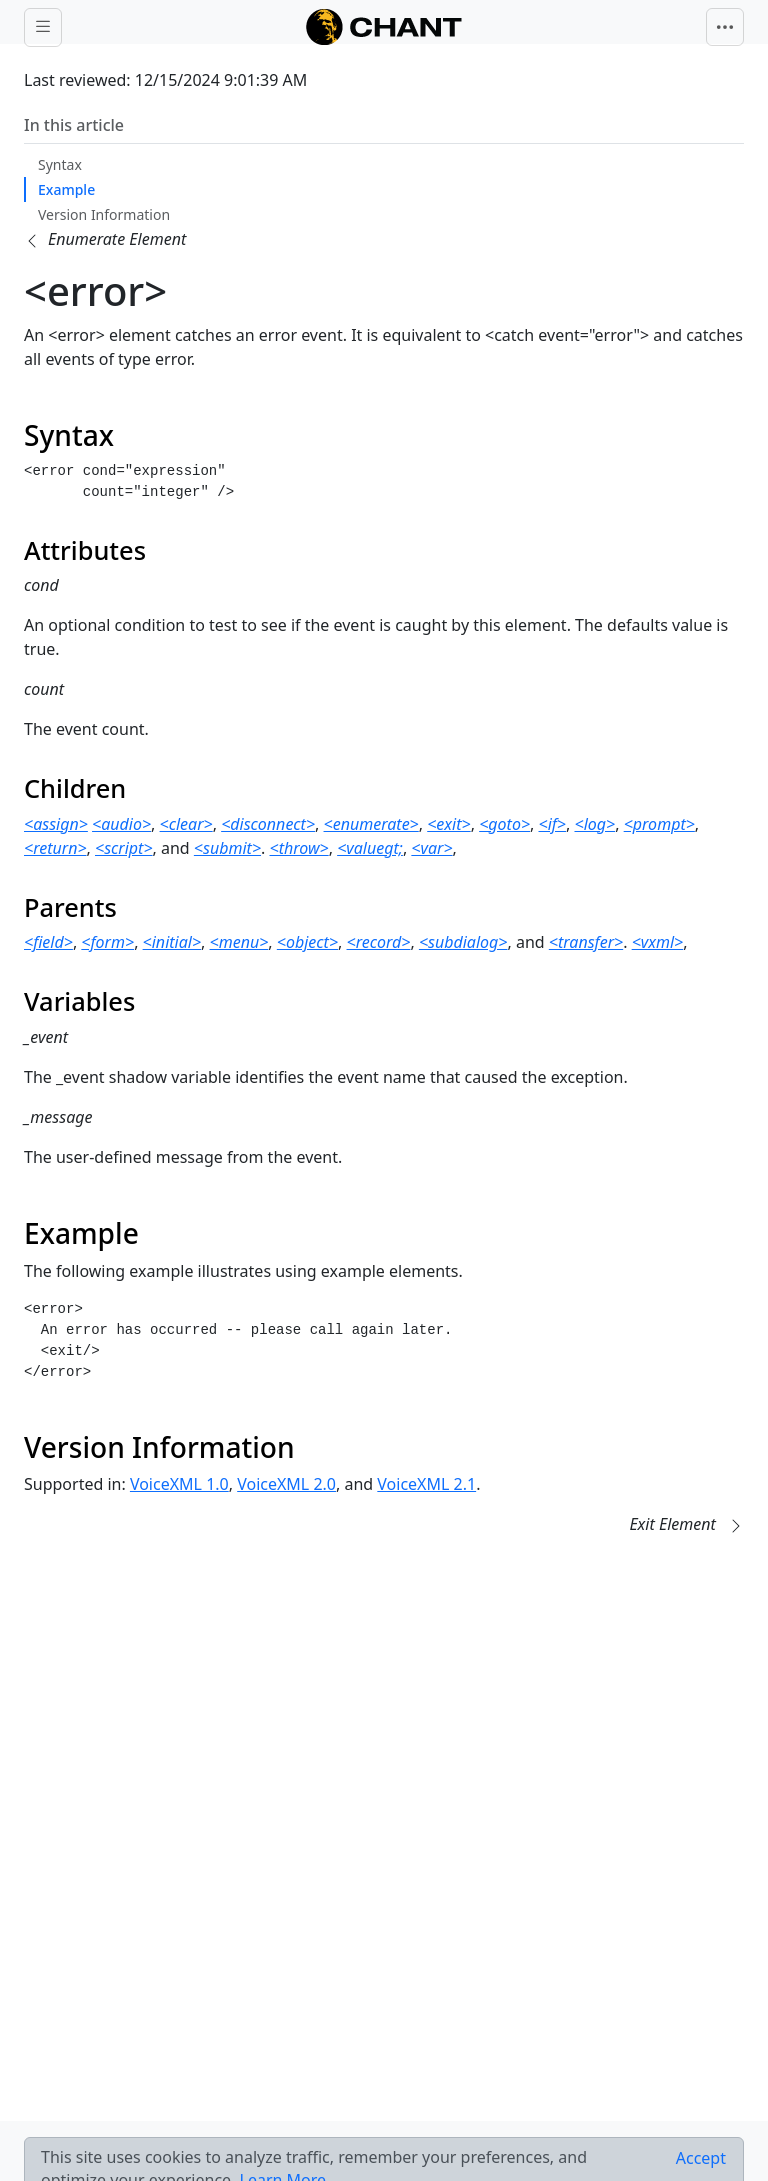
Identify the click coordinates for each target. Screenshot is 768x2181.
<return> (55, 848)
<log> (594, 824)
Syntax (60, 164)
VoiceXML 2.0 (286, 1484)
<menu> (239, 942)
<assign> (56, 824)
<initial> (172, 942)
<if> (553, 824)
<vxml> (658, 942)
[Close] (701, 2158)
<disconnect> (268, 824)
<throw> (299, 848)
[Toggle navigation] (725, 27)
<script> (124, 848)
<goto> (504, 824)
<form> (107, 942)
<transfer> (586, 942)
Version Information (104, 214)
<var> (431, 848)
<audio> (121, 824)
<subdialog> (463, 942)
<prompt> (659, 824)
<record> (379, 942)
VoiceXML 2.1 (426, 1484)
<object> (307, 942)
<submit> (227, 848)
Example (66, 189)
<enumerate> (371, 824)
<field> (48, 942)
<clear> (186, 824)
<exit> (448, 824)
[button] (105, 239)
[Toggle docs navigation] (43, 27)
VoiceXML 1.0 (179, 1484)
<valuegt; (370, 848)
